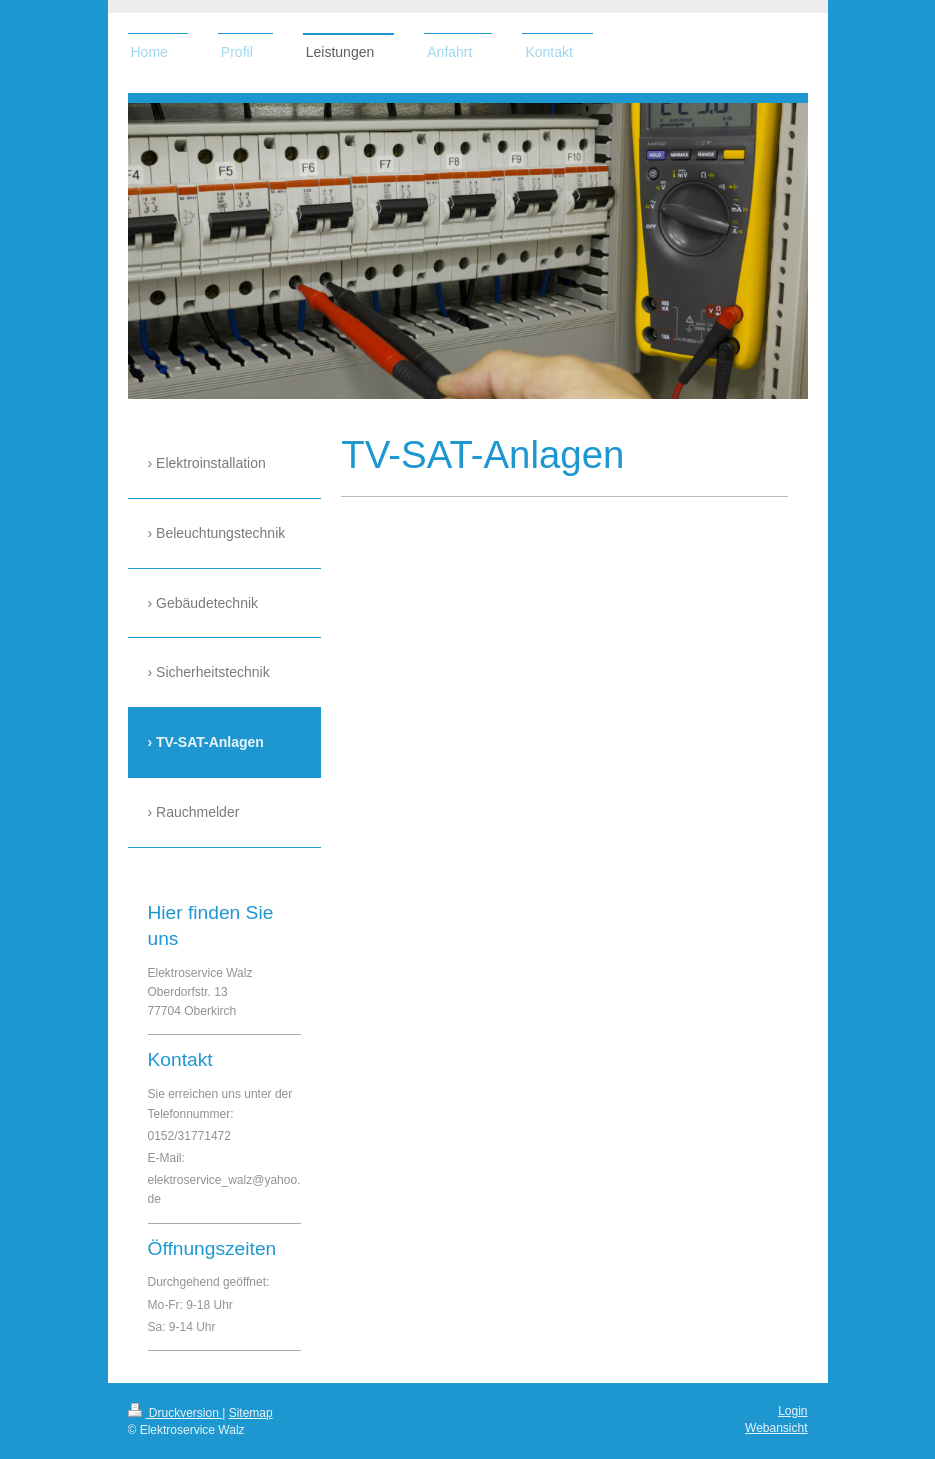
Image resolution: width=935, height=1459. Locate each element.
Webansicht (776, 1428)
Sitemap (251, 1413)
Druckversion (175, 1413)
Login (792, 1411)
